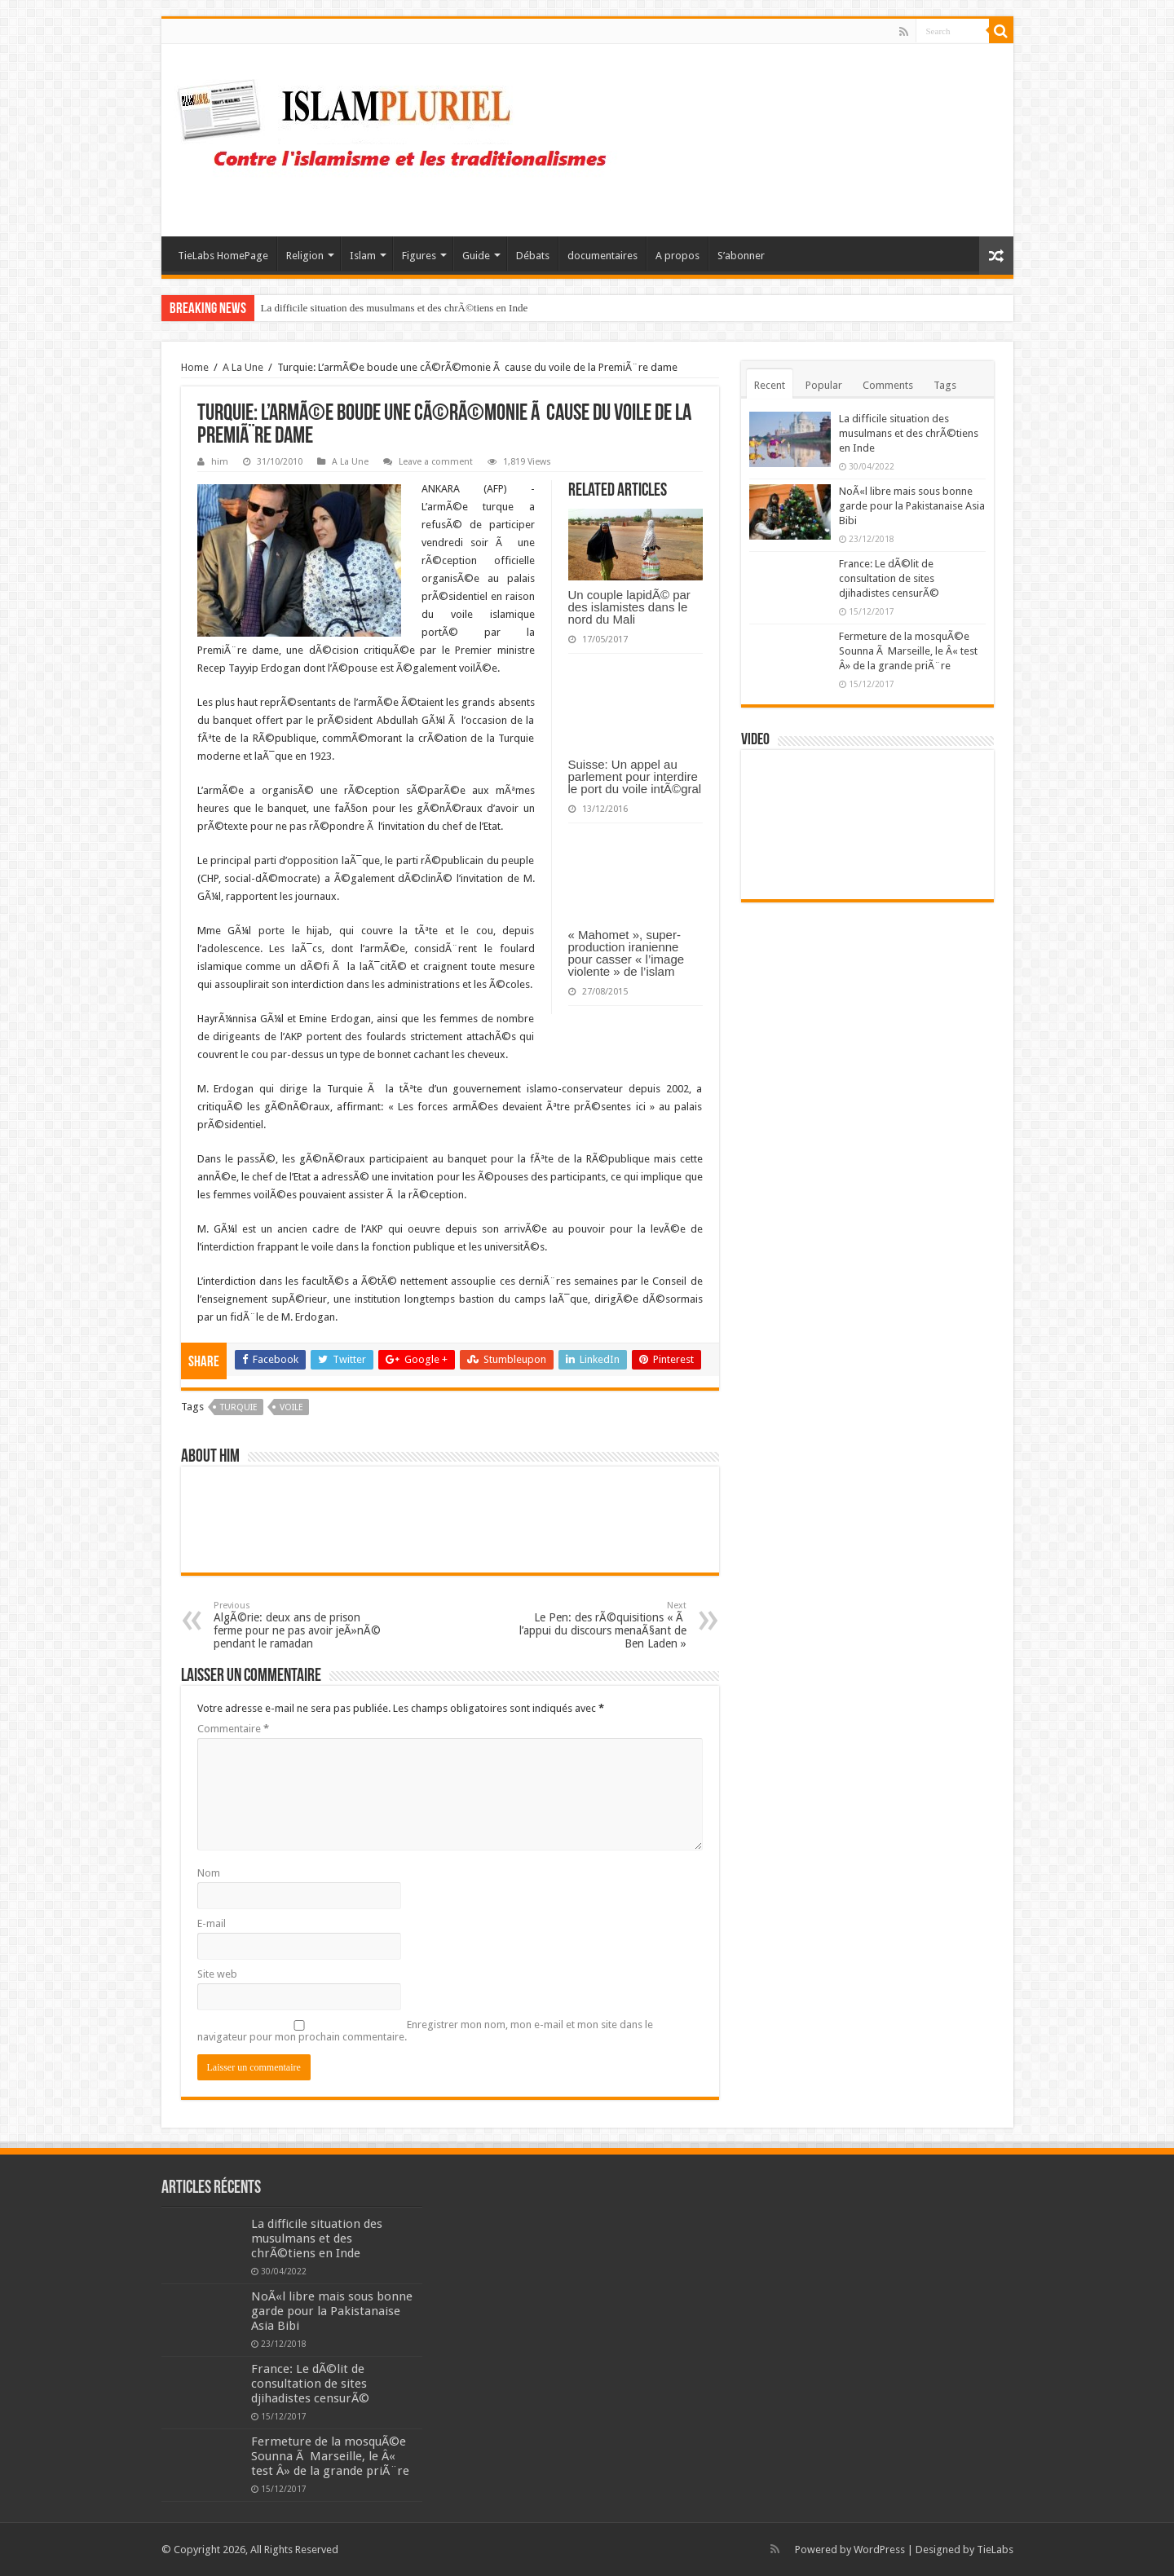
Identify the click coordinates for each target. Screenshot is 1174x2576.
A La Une (243, 367)
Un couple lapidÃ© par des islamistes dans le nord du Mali (629, 607)
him (219, 462)
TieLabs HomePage (223, 255)
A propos (677, 255)
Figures (419, 255)
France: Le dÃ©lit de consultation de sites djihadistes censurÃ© (889, 578)
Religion (305, 255)
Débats (532, 255)
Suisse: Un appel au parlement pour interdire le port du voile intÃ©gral (635, 776)
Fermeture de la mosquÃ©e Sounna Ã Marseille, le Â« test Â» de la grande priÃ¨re (908, 651)
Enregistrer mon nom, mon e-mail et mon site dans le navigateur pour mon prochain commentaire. (425, 2030)
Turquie (239, 1407)
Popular (823, 385)
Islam (363, 255)
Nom (208, 1873)
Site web (217, 1974)
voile (291, 1407)
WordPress (879, 2549)
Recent (769, 385)
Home (195, 367)
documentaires (602, 255)
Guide (476, 255)
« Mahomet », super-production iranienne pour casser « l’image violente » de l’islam (626, 953)
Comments (888, 385)
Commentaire (233, 1728)
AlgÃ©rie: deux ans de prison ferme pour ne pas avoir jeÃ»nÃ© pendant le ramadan (297, 1625)
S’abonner (741, 255)
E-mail (211, 1923)
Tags (944, 385)
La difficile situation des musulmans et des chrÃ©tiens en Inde (394, 308)
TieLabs (995, 2549)
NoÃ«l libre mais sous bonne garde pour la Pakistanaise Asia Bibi (912, 506)
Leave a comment (436, 462)
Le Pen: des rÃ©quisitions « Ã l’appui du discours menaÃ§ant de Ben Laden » (602, 1625)
